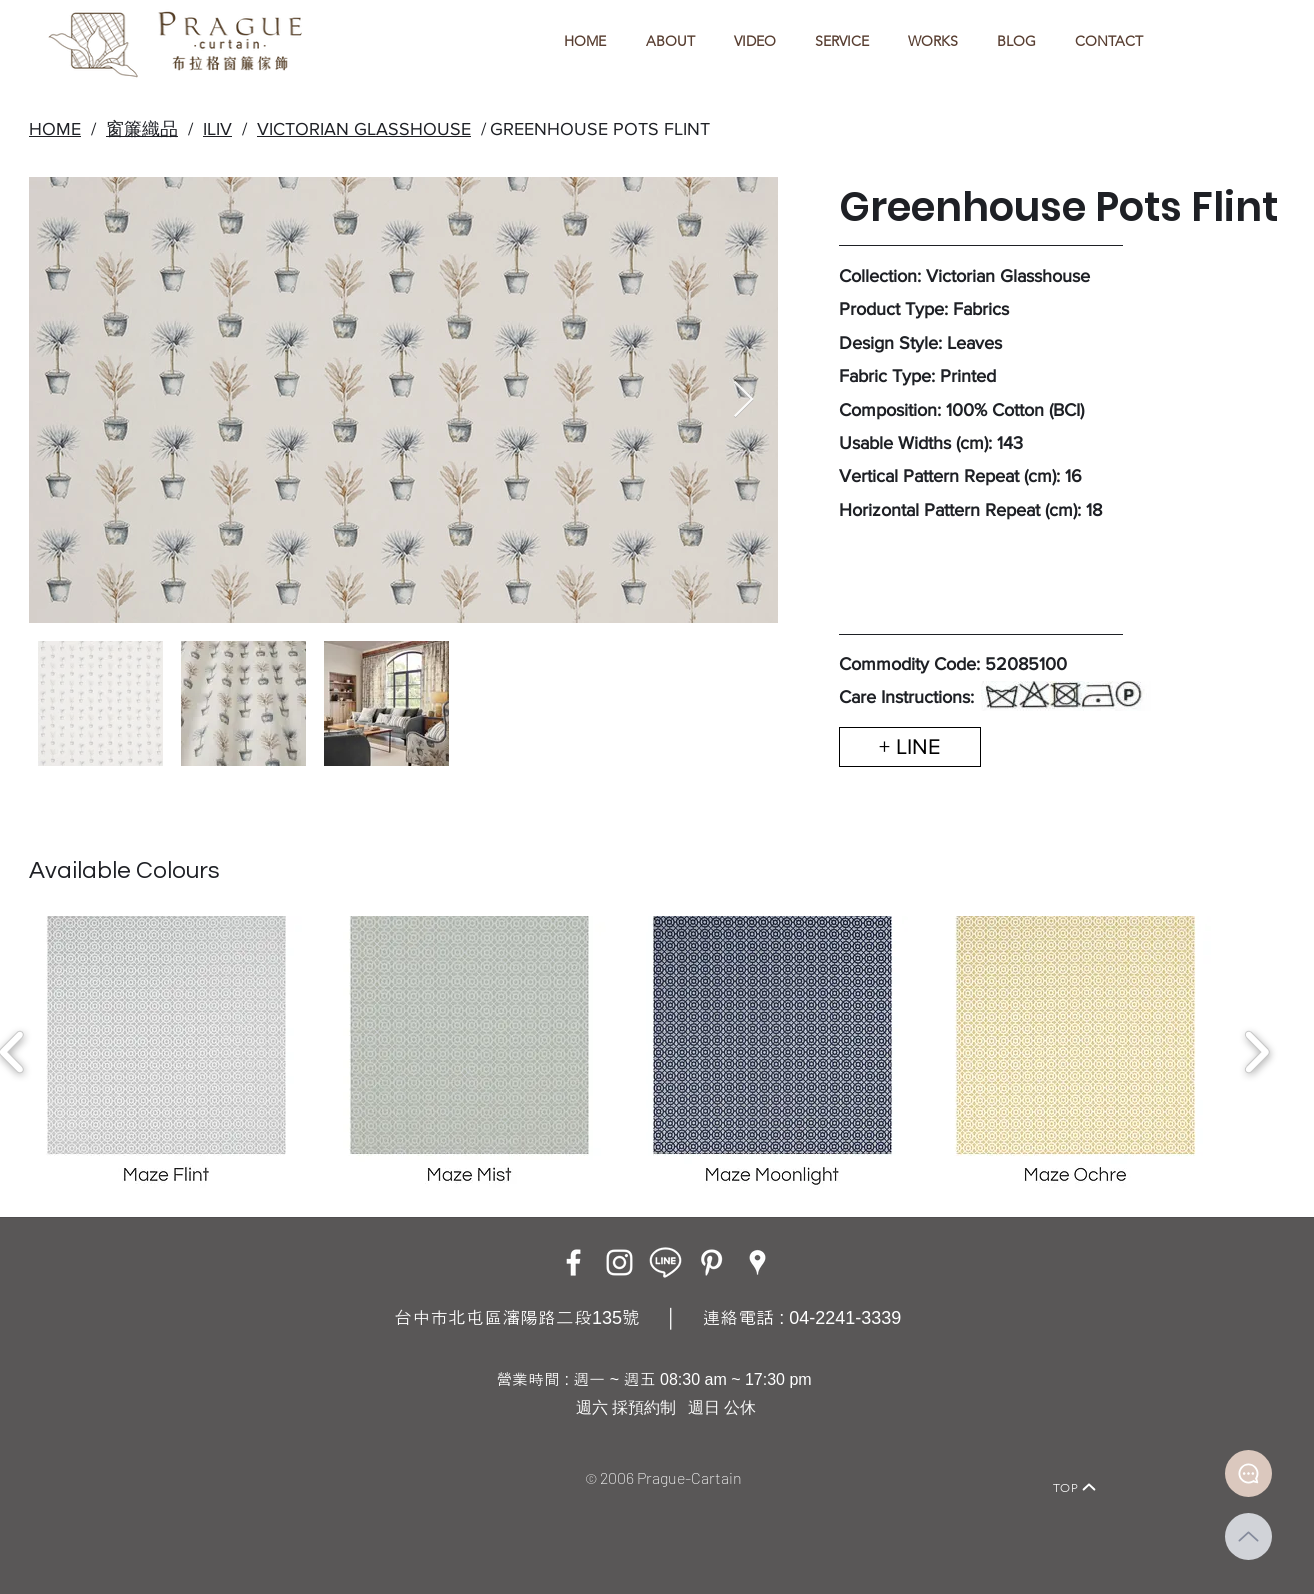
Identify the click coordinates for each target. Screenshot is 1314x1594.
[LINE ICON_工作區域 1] (665, 1262)
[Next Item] (743, 400)
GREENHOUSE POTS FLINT (600, 129)
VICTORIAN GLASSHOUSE (364, 129)
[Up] (1248, 1536)
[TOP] (1075, 1487)
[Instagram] (619, 1262)
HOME (55, 129)
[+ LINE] (910, 747)
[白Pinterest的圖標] (711, 1262)
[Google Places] (757, 1262)
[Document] (1248, 1473)
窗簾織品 (142, 129)
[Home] (222, 1459)
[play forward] (1256, 1052)
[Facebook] (573, 1262)
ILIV (217, 129)
